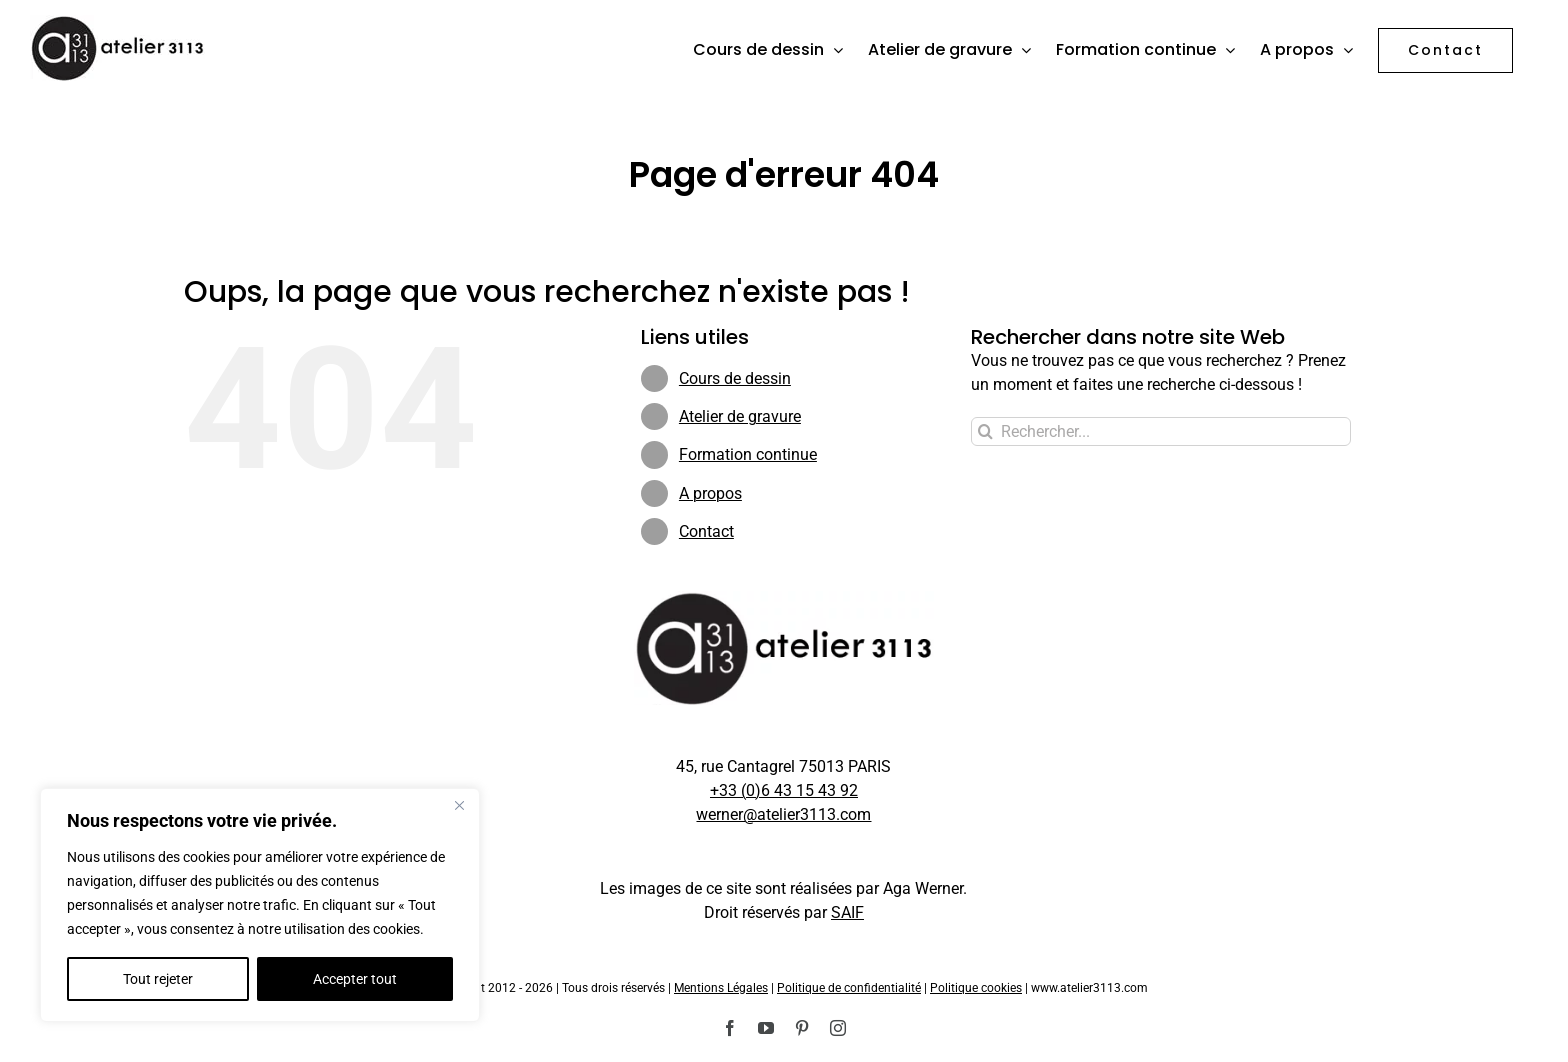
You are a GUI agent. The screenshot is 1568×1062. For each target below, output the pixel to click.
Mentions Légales (721, 988)
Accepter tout (355, 979)
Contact (706, 531)
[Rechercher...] (1161, 431)
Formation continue (748, 454)
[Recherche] (985, 431)
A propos (710, 493)
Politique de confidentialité (849, 988)
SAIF (847, 912)
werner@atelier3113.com (783, 814)
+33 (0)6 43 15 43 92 (784, 790)
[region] (260, 905)
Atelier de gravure (740, 416)
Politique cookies (976, 988)
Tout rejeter (158, 979)
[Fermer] (459, 805)
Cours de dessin (735, 378)
